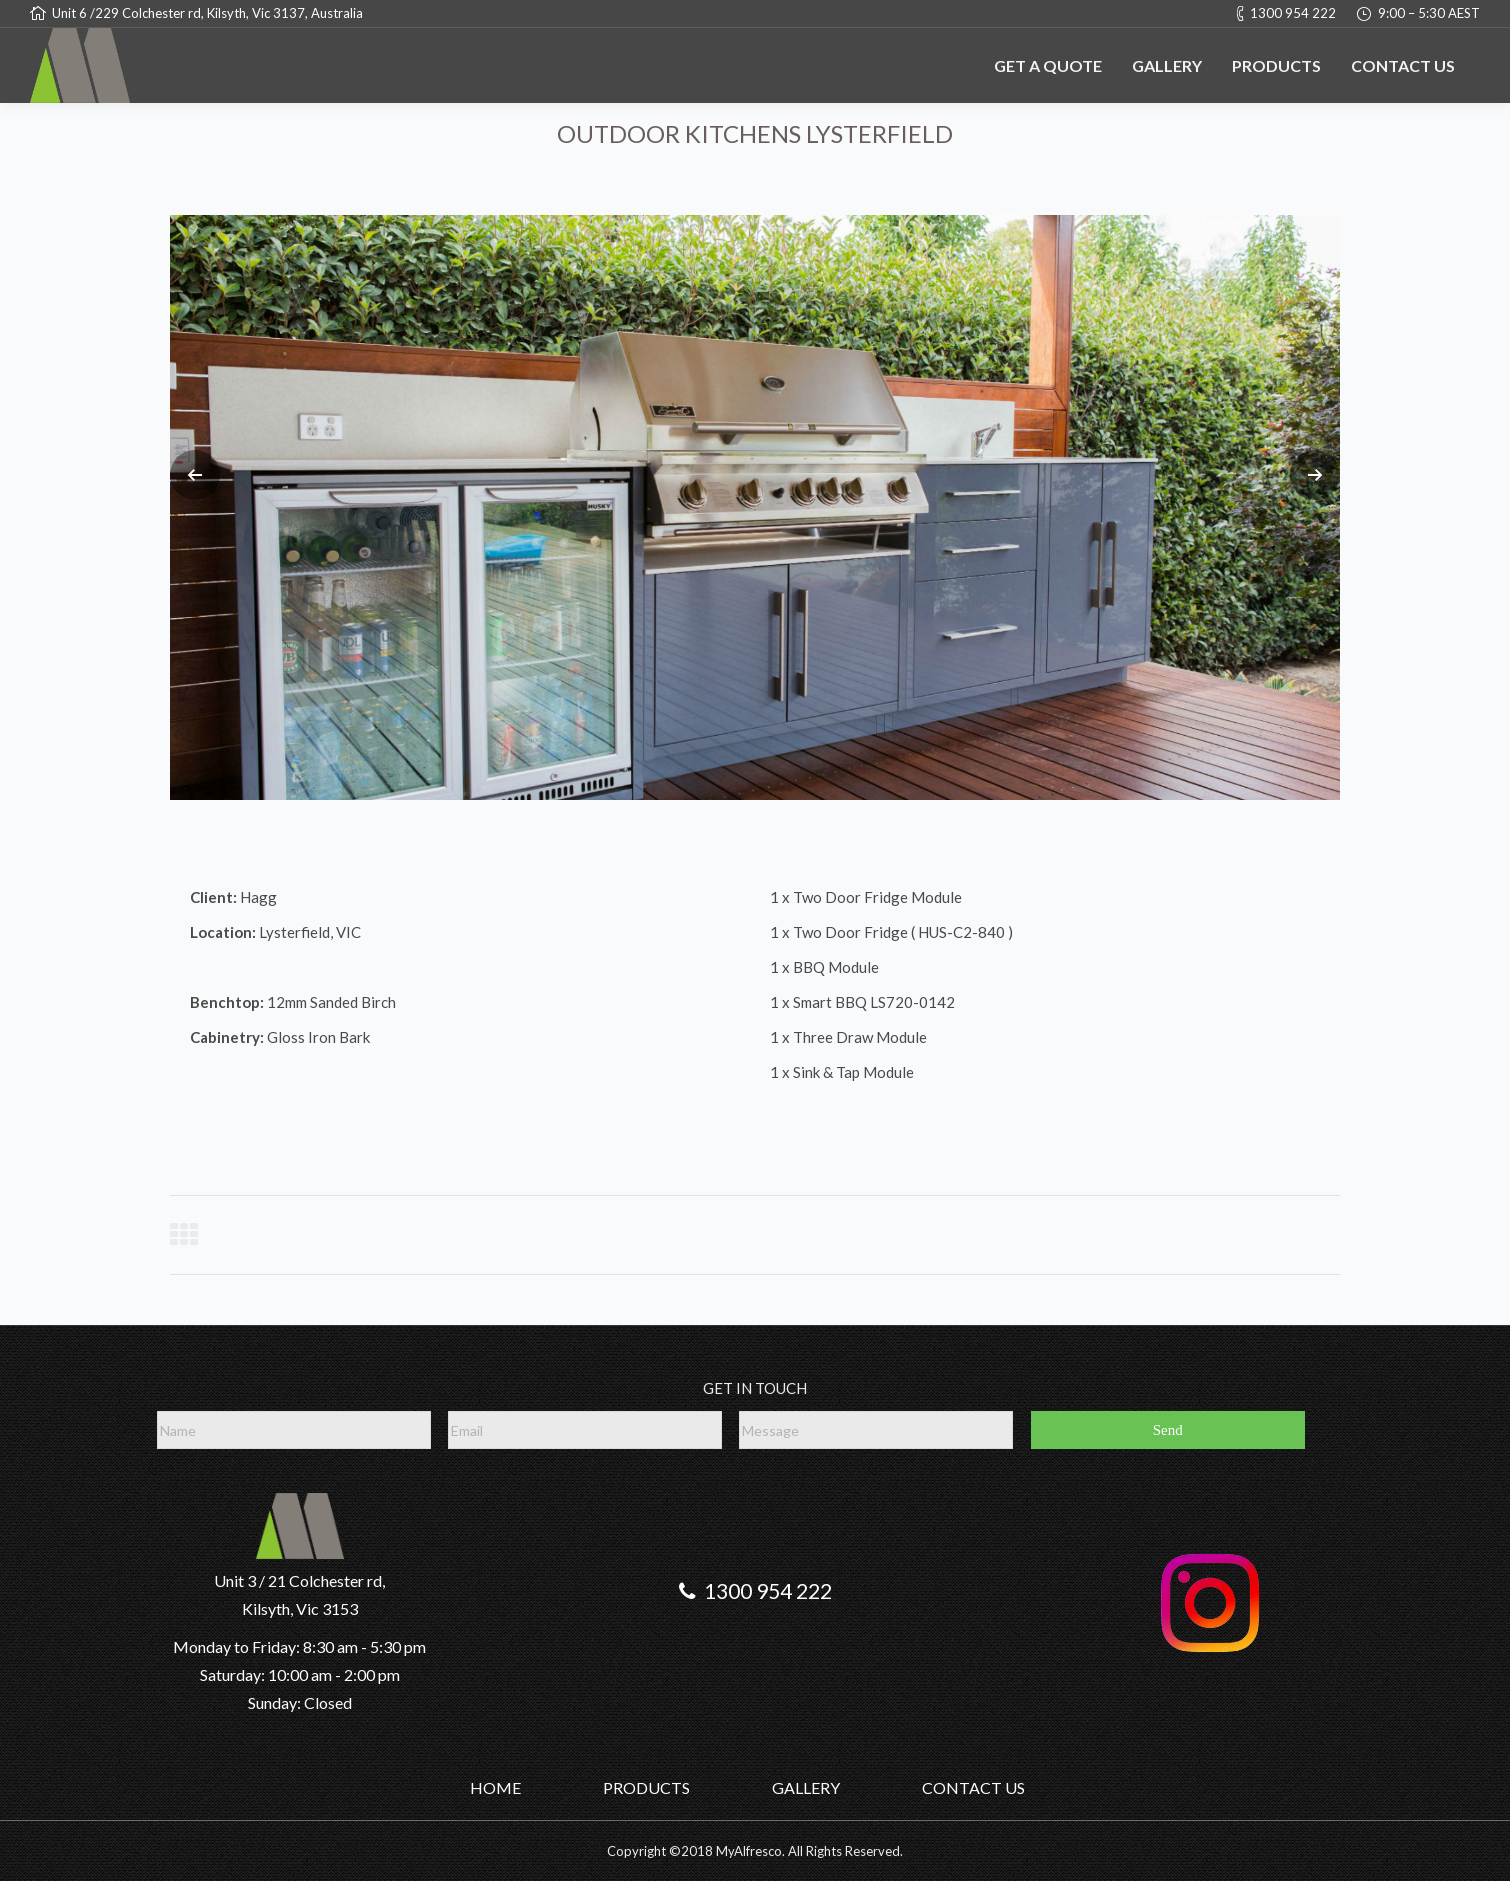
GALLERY (806, 1787)
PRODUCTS (646, 1787)
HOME (495, 1787)
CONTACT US (973, 1787)
